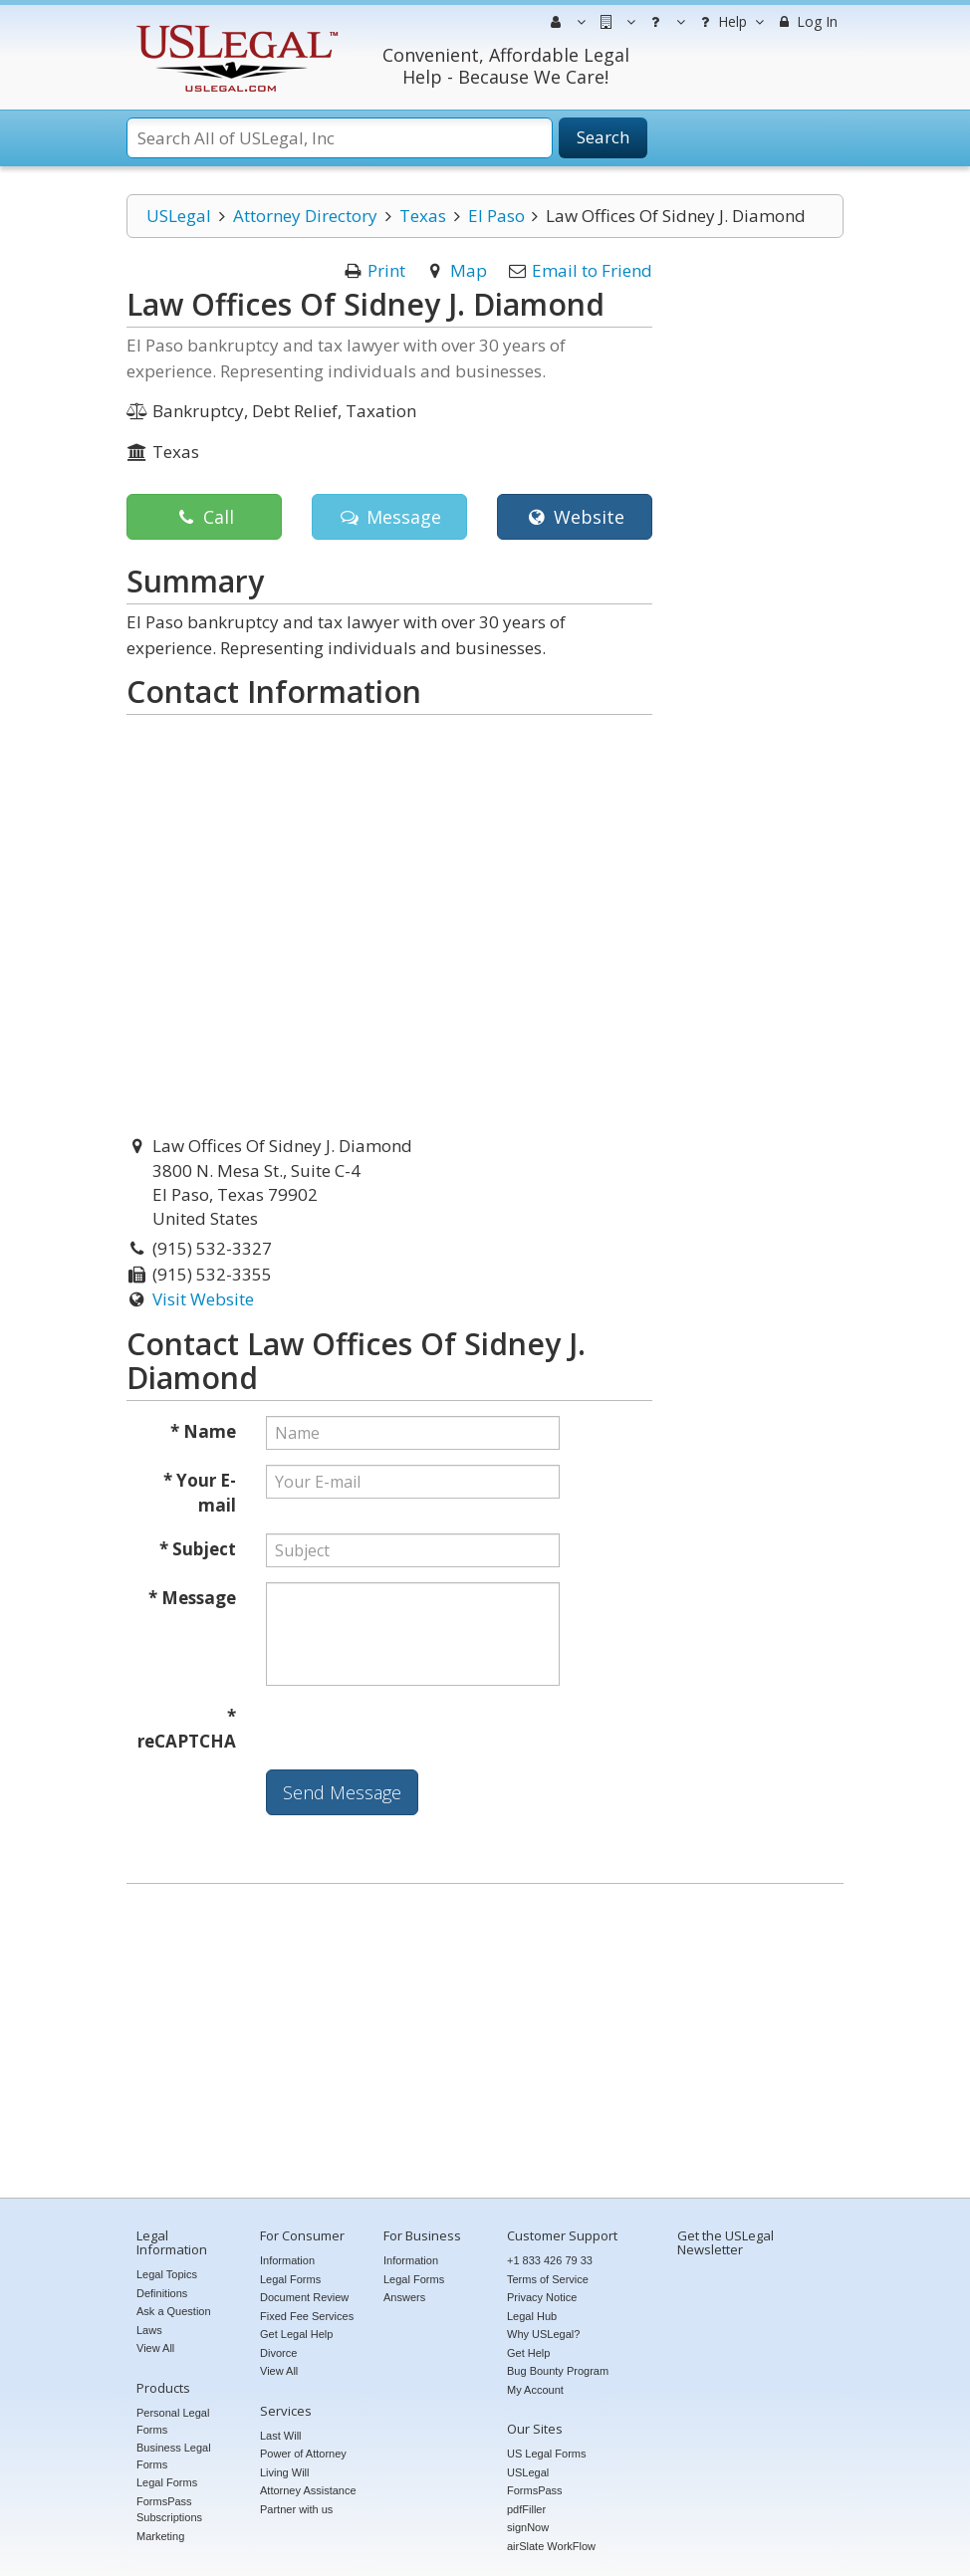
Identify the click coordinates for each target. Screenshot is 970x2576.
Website (574, 517)
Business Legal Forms (173, 2456)
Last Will (281, 2436)
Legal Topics (166, 2274)
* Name (203, 1431)
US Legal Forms (546, 2453)
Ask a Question (173, 2311)
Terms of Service (548, 2279)
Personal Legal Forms (172, 2421)
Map (468, 270)
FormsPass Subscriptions (169, 2509)
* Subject (197, 1548)
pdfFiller (526, 2509)
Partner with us (296, 2509)
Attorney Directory (305, 215)
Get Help (528, 2353)
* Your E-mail (199, 1493)
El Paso (496, 215)
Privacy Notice (542, 2297)
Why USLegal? (543, 2334)
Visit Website (203, 1299)
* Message (192, 1597)
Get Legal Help (296, 2334)
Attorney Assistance (308, 2490)
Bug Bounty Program (557, 2371)
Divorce (278, 2353)
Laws (149, 2330)
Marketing (160, 2536)
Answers (404, 2297)
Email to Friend (592, 270)
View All (155, 2348)
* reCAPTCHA (186, 1729)
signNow (528, 2527)
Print (386, 270)
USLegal (178, 215)
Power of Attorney (303, 2453)
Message (389, 517)
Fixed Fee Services (307, 2316)
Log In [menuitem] (806, 21)
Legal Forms (166, 2482)
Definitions (161, 2293)
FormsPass (535, 2490)
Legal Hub (532, 2316)
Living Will (285, 2472)
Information (287, 2260)
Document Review (304, 2297)
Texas (422, 215)
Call (203, 517)
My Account (535, 2390)
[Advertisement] (485, 2043)
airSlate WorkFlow (551, 2546)
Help (729, 22)
